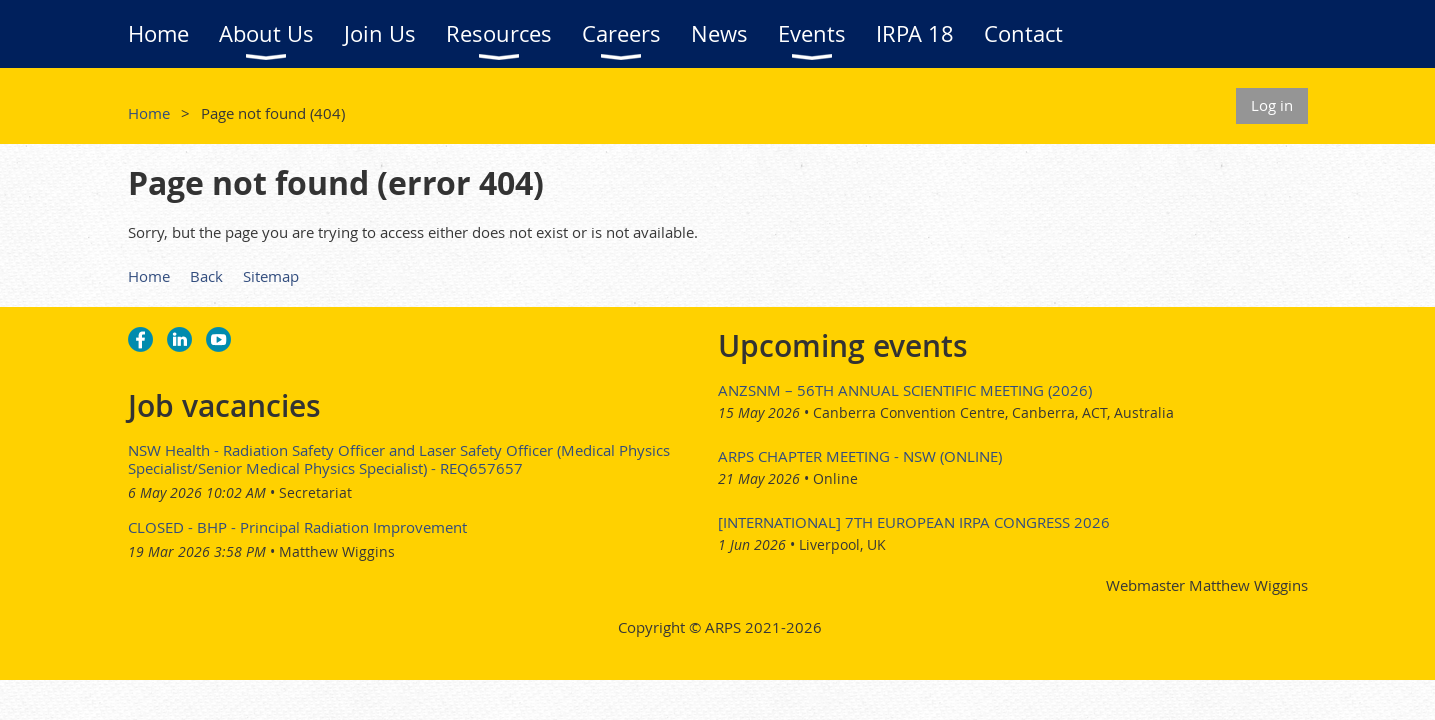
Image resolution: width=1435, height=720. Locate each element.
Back (206, 276)
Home (149, 113)
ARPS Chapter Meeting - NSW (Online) (860, 456)
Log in (1272, 105)
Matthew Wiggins (337, 551)
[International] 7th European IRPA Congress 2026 (914, 522)
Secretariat (315, 492)
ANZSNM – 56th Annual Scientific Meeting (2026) (905, 390)
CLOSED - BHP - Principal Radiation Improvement (297, 527)
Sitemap (271, 276)
